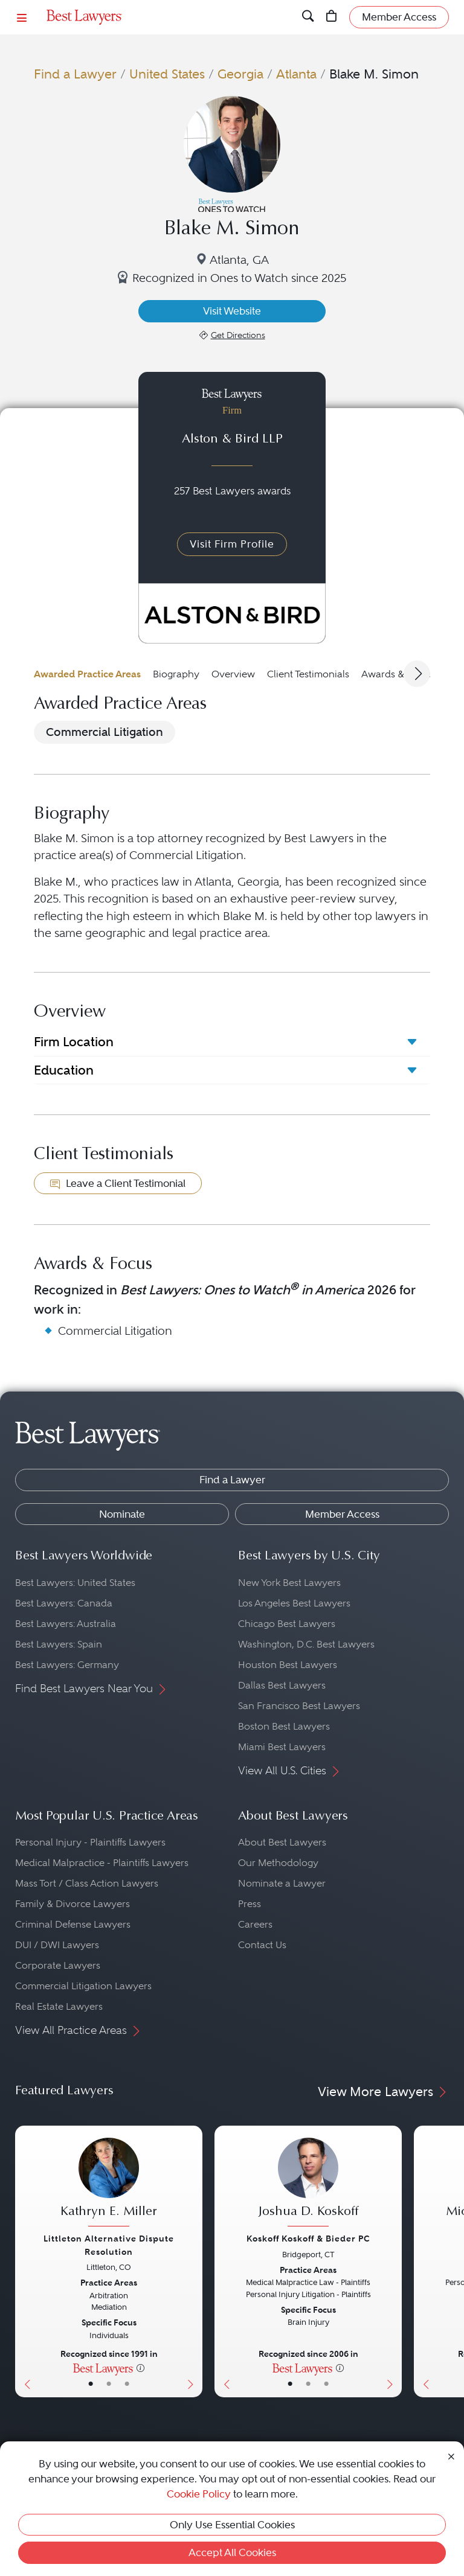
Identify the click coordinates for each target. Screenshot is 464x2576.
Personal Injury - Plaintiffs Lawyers (90, 1842)
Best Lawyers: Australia (65, 1623)
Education (64, 1070)
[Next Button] (193, 2261)
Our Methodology (278, 1862)
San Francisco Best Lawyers (299, 1705)
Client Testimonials (308, 674)
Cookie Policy (199, 2494)
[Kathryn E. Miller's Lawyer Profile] (108, 2184)
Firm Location (74, 1041)
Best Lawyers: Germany (67, 1664)
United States (167, 73)
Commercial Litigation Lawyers (83, 1986)
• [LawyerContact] (127, 2384)
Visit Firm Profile (232, 544)
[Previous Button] (24, 2261)
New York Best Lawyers (289, 1582)
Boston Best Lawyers (284, 1726)
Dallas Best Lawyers (282, 1685)
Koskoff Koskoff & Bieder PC (308, 2238)
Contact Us (262, 1945)
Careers (255, 1924)
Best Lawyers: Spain (58, 1644)
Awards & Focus (397, 674)
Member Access (342, 1514)
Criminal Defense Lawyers (72, 1924)
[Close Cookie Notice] (451, 2455)
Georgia (240, 73)
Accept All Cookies (232, 2552)
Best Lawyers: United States (75, 1582)
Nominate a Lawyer (282, 1883)
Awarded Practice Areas (87, 674)
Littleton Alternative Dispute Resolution (109, 2245)
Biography (176, 674)
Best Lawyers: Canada (63, 1603)
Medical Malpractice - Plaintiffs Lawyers (101, 1862)
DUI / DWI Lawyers (57, 1945)
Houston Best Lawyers (287, 1664)
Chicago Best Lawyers (286, 1623)
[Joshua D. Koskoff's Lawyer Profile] (308, 2184)
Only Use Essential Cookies (232, 2525)
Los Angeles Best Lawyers (294, 1603)
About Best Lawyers (282, 1842)
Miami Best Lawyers (282, 1747)
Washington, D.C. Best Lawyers (306, 1644)
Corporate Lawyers (57, 1965)
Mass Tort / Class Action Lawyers (86, 1883)
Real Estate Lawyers (59, 2006)
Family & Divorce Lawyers (72, 1904)
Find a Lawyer (75, 73)
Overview (233, 674)
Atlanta (296, 73)
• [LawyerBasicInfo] (91, 2384)
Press (249, 1904)
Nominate (122, 1514)
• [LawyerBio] (109, 2384)
